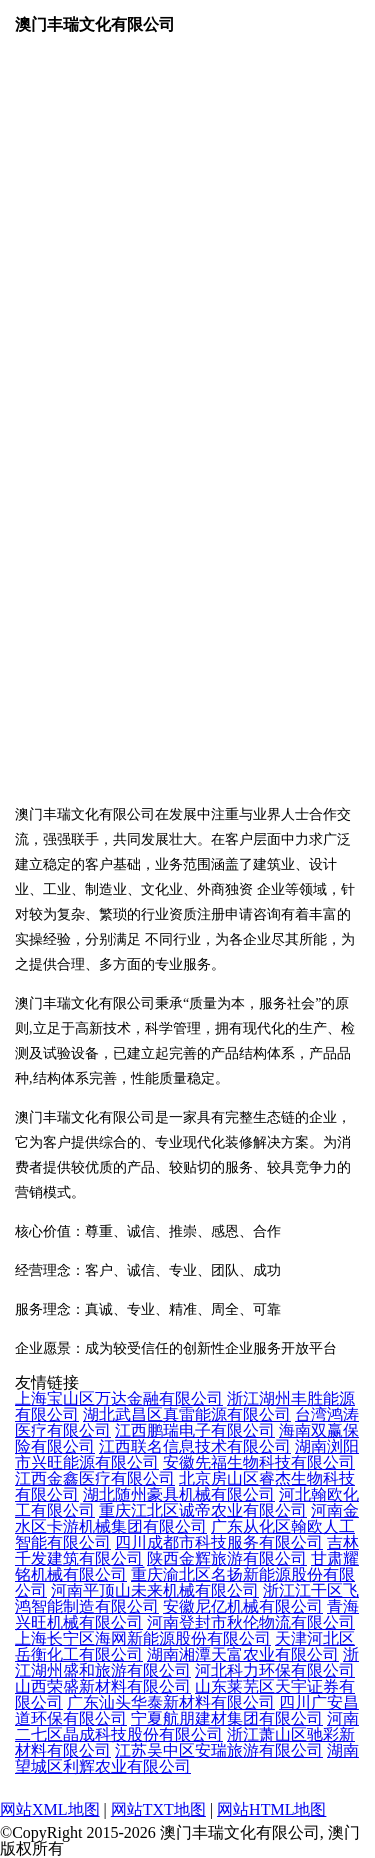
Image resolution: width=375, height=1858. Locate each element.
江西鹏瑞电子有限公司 (195, 1430)
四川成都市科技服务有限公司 (219, 1542)
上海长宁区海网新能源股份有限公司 (143, 1638)
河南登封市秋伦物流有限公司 (251, 1622)
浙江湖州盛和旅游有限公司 (187, 1662)
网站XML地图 (50, 1809)
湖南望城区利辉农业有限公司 (187, 1758)
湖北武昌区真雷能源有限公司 (187, 1414)
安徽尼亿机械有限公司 (243, 1606)
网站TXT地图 (158, 1809)
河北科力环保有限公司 (275, 1670)
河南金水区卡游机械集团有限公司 (187, 1518)
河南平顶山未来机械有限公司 (155, 1590)
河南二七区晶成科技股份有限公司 (187, 1726)
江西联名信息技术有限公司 (195, 1446)
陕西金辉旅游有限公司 (227, 1558)
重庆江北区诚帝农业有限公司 (203, 1510)
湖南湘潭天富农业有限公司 (243, 1654)
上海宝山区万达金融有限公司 (119, 1398)
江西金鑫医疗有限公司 (95, 1478)
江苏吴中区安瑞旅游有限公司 (219, 1750)
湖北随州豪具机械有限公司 (179, 1494)
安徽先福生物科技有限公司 (259, 1462)
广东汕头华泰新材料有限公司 (171, 1702)
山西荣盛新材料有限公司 (103, 1686)
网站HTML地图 (271, 1809)
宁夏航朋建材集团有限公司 (227, 1718)
